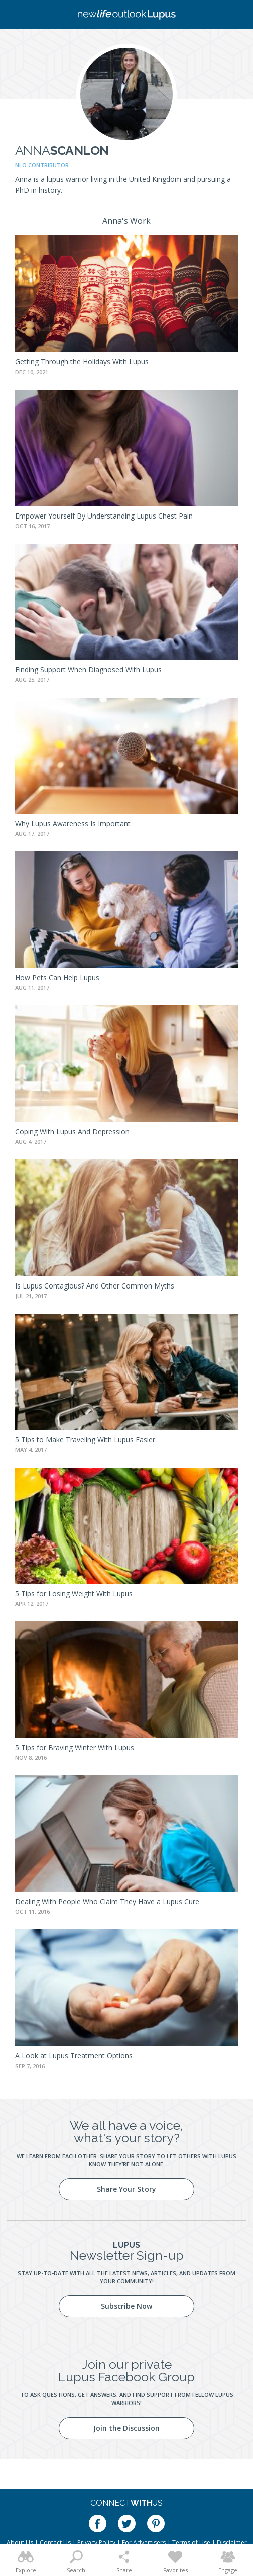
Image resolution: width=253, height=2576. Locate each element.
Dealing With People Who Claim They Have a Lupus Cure (107, 1901)
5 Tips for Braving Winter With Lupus (74, 1747)
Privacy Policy (96, 2542)
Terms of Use (191, 2542)
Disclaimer (232, 2542)
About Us (20, 2542)
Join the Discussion (126, 2428)
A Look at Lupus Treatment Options (74, 2055)
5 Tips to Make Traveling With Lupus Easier (85, 1439)
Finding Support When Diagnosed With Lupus (88, 669)
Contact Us (55, 2542)
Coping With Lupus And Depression (72, 1131)
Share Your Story (126, 2189)
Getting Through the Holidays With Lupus (82, 361)
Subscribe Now (126, 2306)
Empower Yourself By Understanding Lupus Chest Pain (104, 516)
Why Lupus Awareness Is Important (73, 823)
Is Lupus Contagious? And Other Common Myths (94, 1286)
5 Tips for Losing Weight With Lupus (74, 1593)
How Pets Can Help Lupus (57, 977)
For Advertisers (144, 2542)
